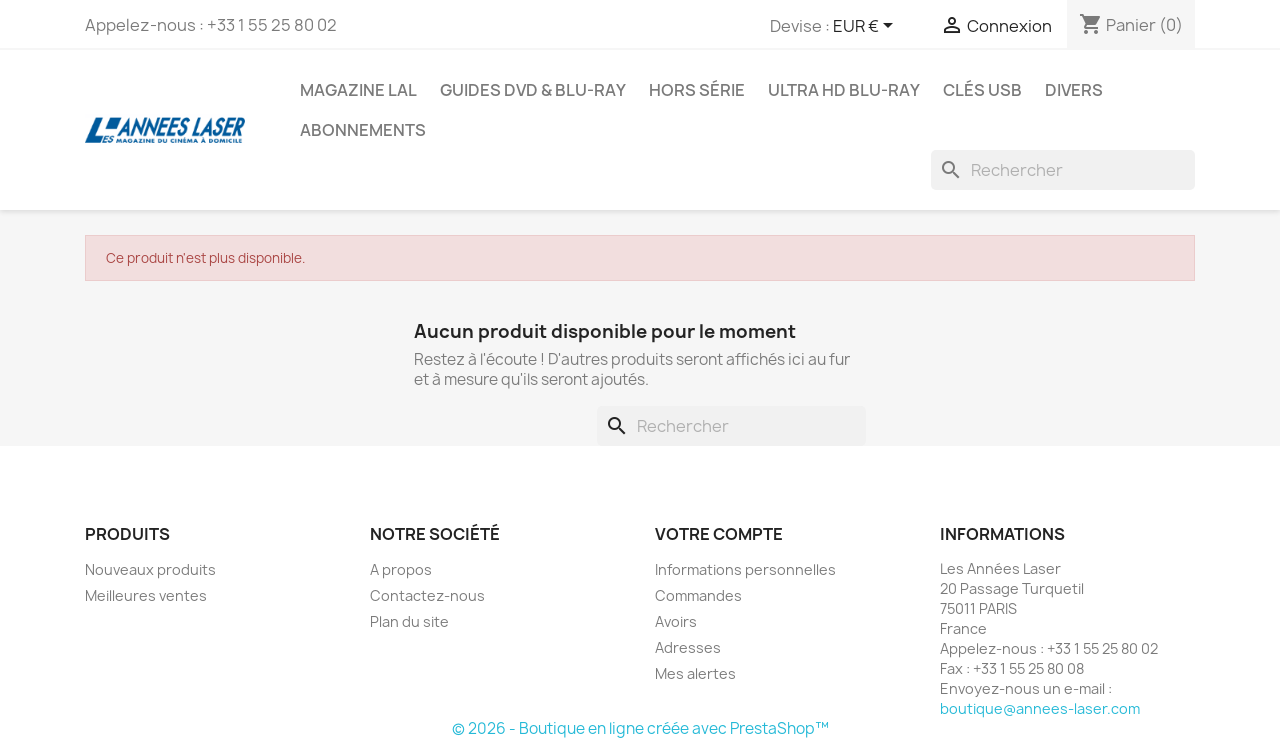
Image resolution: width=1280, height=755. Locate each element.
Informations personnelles (745, 569)
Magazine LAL (358, 90)
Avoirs (676, 621)
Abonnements (363, 130)
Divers (1074, 90)
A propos (401, 569)
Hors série (697, 90)
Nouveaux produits (150, 569)
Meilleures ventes (146, 595)
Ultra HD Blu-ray (844, 90)
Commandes (698, 595)
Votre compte (719, 534)
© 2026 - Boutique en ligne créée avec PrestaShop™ (640, 728)
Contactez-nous (427, 595)
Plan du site (409, 621)
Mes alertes (695, 673)
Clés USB (982, 90)
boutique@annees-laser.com (1040, 708)
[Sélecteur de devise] (866, 27)
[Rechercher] (1063, 170)
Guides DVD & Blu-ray (533, 90)
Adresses (688, 647)
